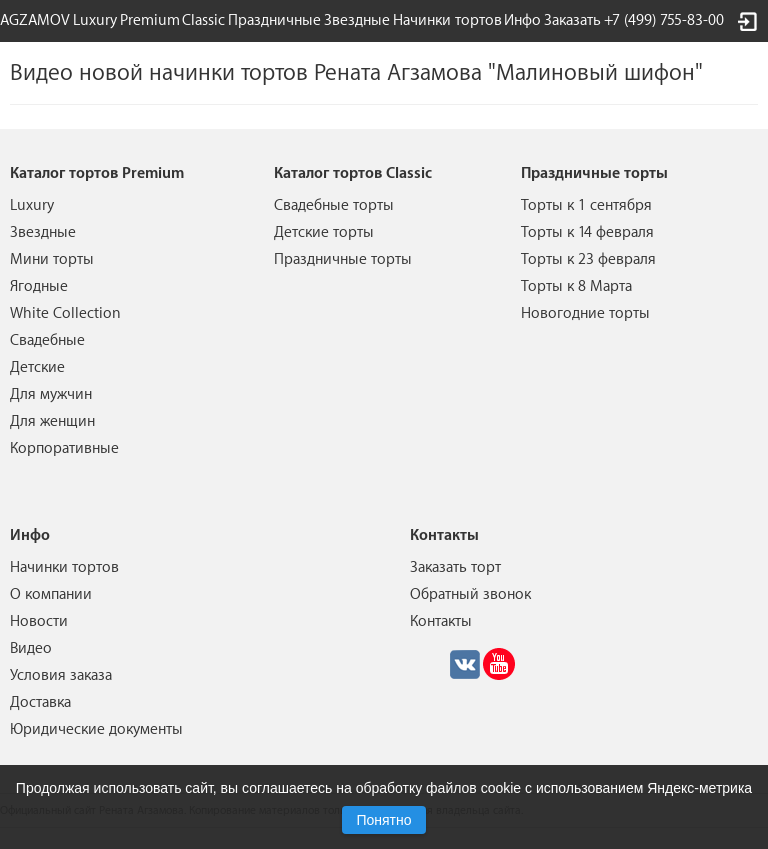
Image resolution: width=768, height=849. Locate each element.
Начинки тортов (447, 20)
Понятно (383, 820)
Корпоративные (64, 448)
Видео (31, 648)
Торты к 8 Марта (576, 286)
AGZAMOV (35, 20)
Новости (39, 621)
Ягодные (39, 286)
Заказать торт (455, 567)
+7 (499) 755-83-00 (664, 20)
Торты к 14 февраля (587, 232)
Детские (37, 367)
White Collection (65, 313)
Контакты (441, 621)
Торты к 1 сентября (586, 205)
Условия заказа (61, 675)
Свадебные (47, 340)
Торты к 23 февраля (588, 259)
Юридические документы (96, 729)
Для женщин (52, 421)
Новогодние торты (585, 313)
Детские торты (324, 232)
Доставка (40, 702)
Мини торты (52, 259)
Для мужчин (51, 394)
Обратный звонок (470, 594)
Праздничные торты (343, 259)
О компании (51, 594)
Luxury (95, 20)
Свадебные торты (334, 205)
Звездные (357, 20)
